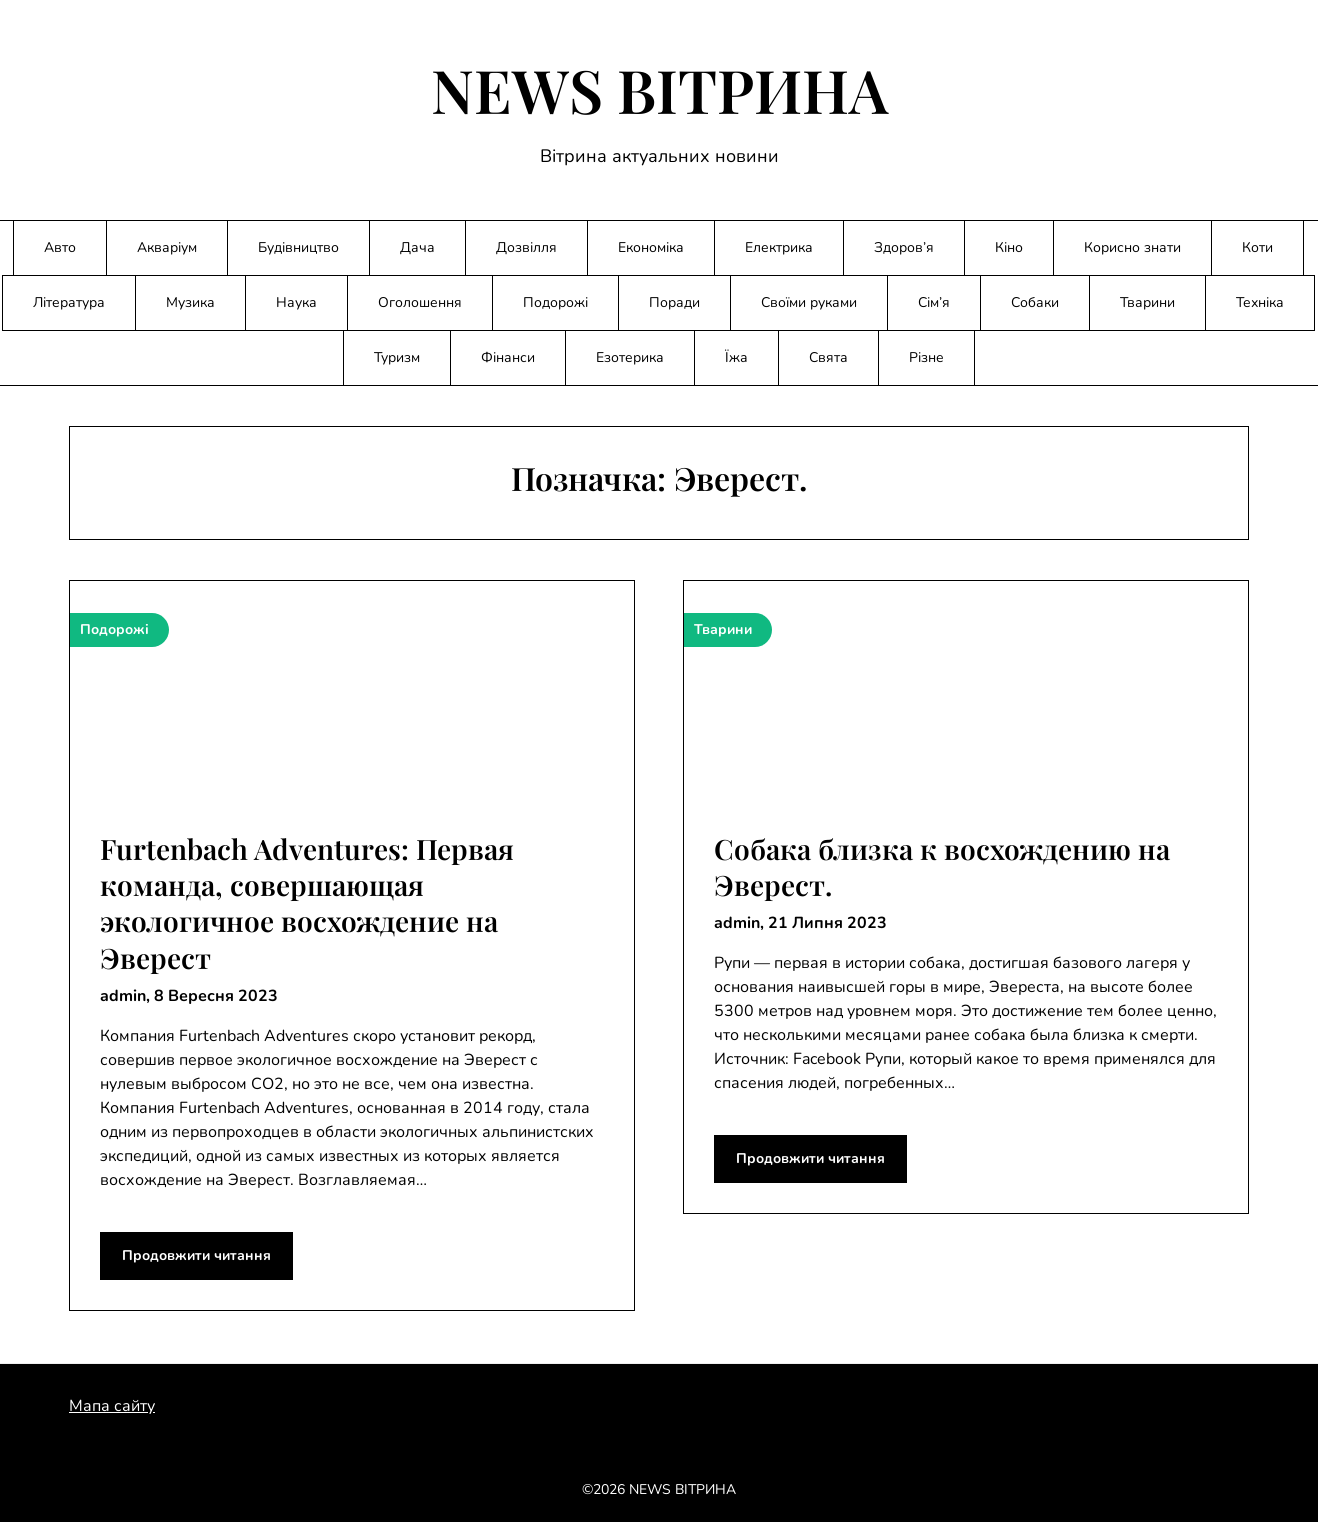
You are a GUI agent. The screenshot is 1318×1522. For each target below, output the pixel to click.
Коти (1257, 247)
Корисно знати (1132, 247)
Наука (296, 302)
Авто (60, 247)
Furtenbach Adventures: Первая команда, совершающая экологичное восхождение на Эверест (307, 903)
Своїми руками (809, 302)
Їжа (736, 357)
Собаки (1035, 302)
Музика (190, 302)
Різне (926, 357)
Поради (674, 302)
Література (69, 302)
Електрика (779, 247)
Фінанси (508, 357)
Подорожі (555, 302)
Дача (417, 247)
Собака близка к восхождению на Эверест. (942, 866)
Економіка (651, 247)
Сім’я (934, 302)
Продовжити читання (196, 1255)
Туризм (397, 357)
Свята (828, 357)
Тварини (1147, 302)
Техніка (1260, 302)
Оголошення (420, 302)
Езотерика (630, 357)
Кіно (1009, 247)
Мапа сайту (112, 1406)
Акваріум (167, 247)
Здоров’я (904, 247)
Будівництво (298, 247)
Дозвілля (526, 247)
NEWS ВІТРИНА (659, 89)
